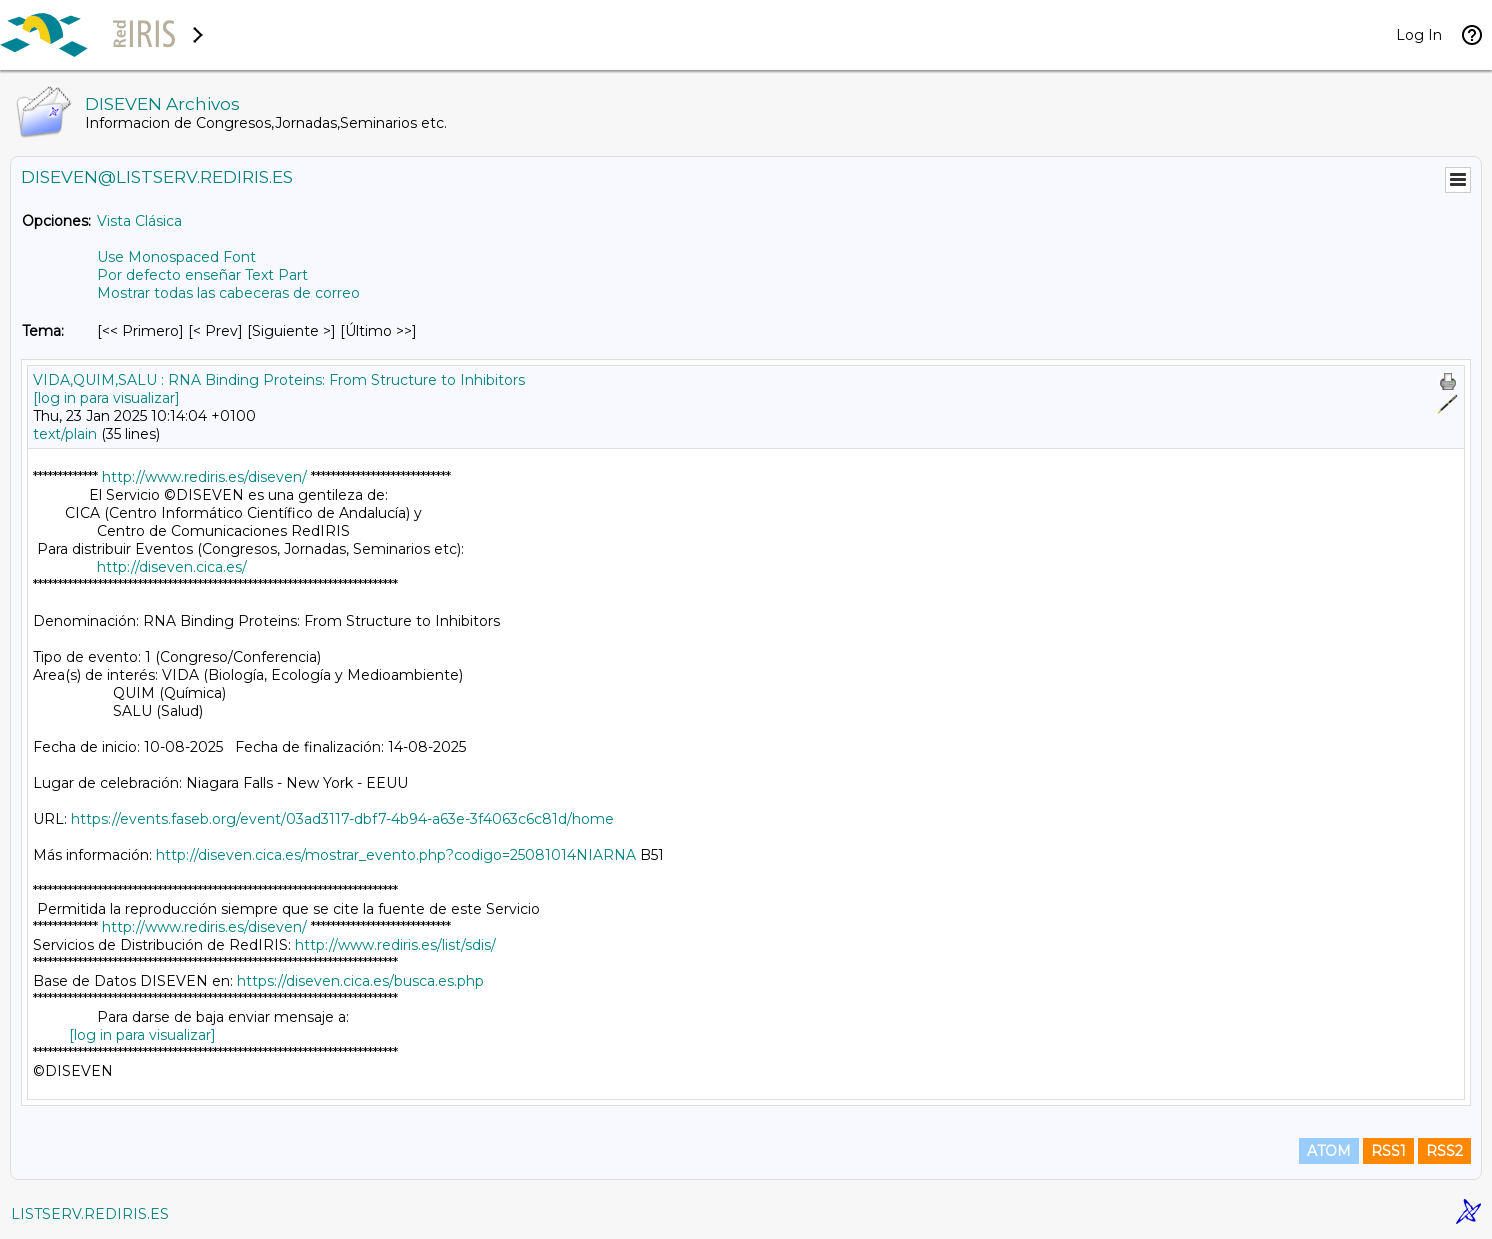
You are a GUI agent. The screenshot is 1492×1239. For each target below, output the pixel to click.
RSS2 (1444, 1151)
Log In (1419, 35)
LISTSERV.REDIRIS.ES (90, 1214)
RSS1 (1388, 1151)
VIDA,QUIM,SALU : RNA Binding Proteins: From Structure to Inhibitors (279, 380)
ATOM (1329, 1151)
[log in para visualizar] (106, 398)
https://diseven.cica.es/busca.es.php (360, 981)
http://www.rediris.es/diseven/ (204, 477)
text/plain (65, 434)
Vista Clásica (139, 221)
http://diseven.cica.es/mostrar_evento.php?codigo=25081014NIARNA (396, 855)
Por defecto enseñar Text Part (202, 275)
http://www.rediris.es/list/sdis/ (395, 945)
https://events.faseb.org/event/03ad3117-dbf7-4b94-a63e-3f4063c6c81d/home (342, 819)
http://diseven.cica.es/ (172, 567)
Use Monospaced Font (176, 257)
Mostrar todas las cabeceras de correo (228, 293)
